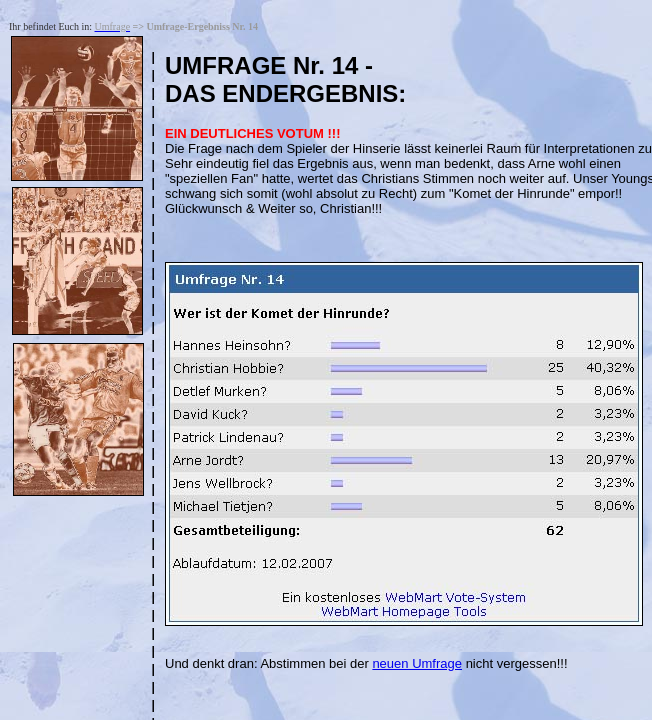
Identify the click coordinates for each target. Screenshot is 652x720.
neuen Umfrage (417, 663)
